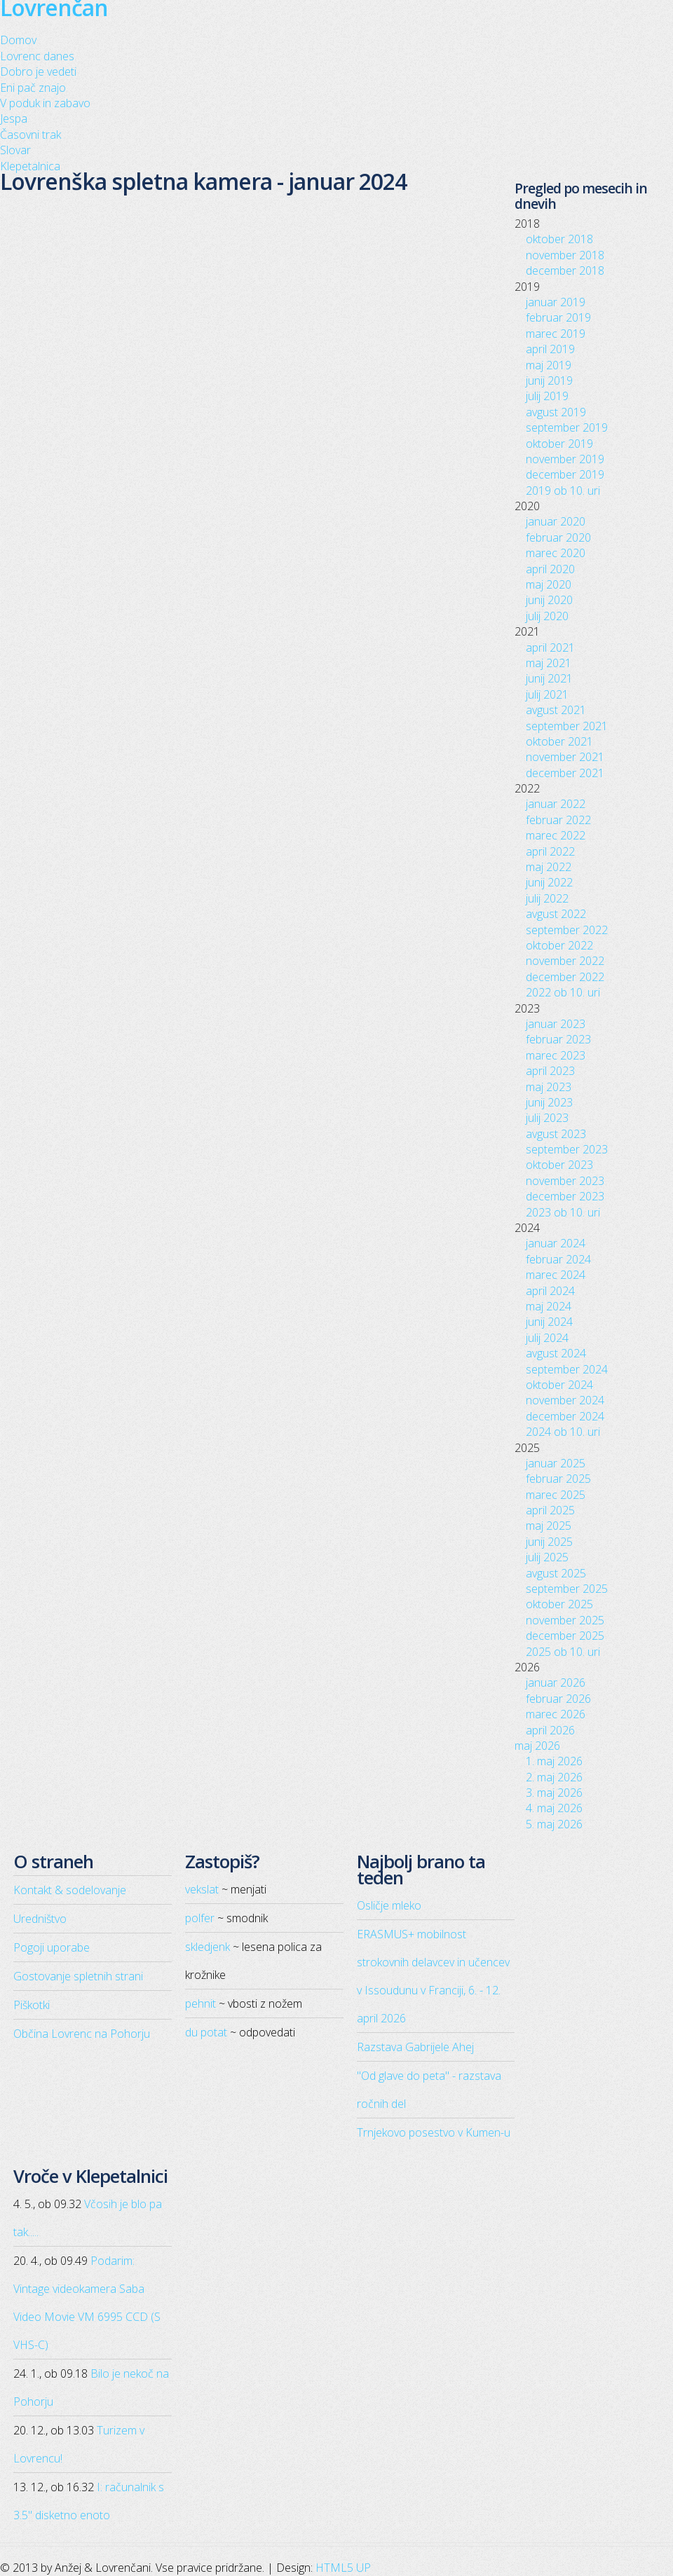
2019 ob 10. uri (563, 490)
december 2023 (565, 1196)
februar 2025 (558, 1478)
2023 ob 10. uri (563, 1212)
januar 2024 (555, 1243)
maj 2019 (548, 365)
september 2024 (567, 1369)
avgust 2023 (556, 1134)
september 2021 (567, 726)
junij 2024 (549, 1321)
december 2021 (565, 773)
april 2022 (550, 851)
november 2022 (565, 960)
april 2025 (550, 1510)
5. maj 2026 (554, 1824)
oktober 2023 (559, 1164)
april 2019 (550, 349)
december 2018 (565, 270)
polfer (200, 1918)
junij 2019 (549, 380)
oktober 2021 (559, 741)
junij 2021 (549, 678)
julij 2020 (547, 616)
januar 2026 (555, 1682)
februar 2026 (558, 1698)
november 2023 (565, 1180)
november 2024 (565, 1400)
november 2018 (565, 255)
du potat (206, 2032)
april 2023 (550, 1070)
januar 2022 (555, 803)
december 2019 (565, 474)
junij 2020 (549, 600)
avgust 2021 (556, 710)
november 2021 (565, 757)
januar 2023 (555, 1024)
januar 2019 (555, 302)
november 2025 (565, 1620)
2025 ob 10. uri (563, 1651)
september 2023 (567, 1149)
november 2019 (565, 459)
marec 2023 (555, 1055)
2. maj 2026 (554, 1777)
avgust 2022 (556, 914)
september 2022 (567, 930)
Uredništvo (40, 1918)
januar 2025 (555, 1463)
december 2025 (565, 1635)
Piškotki (31, 2005)
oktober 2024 (559, 1384)
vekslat (202, 1889)
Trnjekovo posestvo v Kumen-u (433, 2132)
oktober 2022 (559, 945)
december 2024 (565, 1416)
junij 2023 (549, 1102)
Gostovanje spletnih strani (78, 1976)
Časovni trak (30, 134)
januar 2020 (555, 521)
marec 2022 (555, 835)
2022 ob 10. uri (563, 992)
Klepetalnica (30, 166)
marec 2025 (555, 1494)
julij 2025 (547, 1557)
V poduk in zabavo (45, 103)
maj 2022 (548, 867)
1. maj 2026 (554, 1761)
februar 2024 (558, 1259)
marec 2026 (555, 1714)
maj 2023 (548, 1087)
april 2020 (550, 569)
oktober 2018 (559, 239)
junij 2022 (549, 882)
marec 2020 (555, 553)
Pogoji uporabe (51, 1947)
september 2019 (567, 427)
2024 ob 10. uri (563, 1431)
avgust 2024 (556, 1353)
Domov (18, 40)
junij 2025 (549, 1541)
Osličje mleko (389, 1905)
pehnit (200, 2003)
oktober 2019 (559, 443)
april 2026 (550, 1730)
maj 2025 (548, 1525)
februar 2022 (558, 820)
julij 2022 (547, 898)
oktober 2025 (559, 1604)
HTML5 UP (343, 2567)
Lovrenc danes (37, 56)
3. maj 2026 (554, 1792)
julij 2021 (547, 694)
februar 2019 (558, 317)
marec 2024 (555, 1274)
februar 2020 (558, 537)
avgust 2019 (556, 412)
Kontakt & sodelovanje (69, 1890)
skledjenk (207, 1946)
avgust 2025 (556, 1573)
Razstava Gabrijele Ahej (415, 2047)
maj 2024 (548, 1306)
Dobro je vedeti (38, 71)
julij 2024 (547, 1337)
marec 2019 (555, 333)
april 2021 (550, 647)
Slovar (15, 150)
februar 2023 (558, 1039)
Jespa (13, 118)
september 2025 (567, 1588)
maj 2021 (548, 663)
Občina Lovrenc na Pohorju (81, 2033)
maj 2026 (537, 1745)
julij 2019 (547, 396)
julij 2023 (547, 1117)
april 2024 (550, 1291)
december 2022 (565, 977)
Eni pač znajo (33, 87)
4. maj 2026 (554, 1808)
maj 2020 (548, 584)
